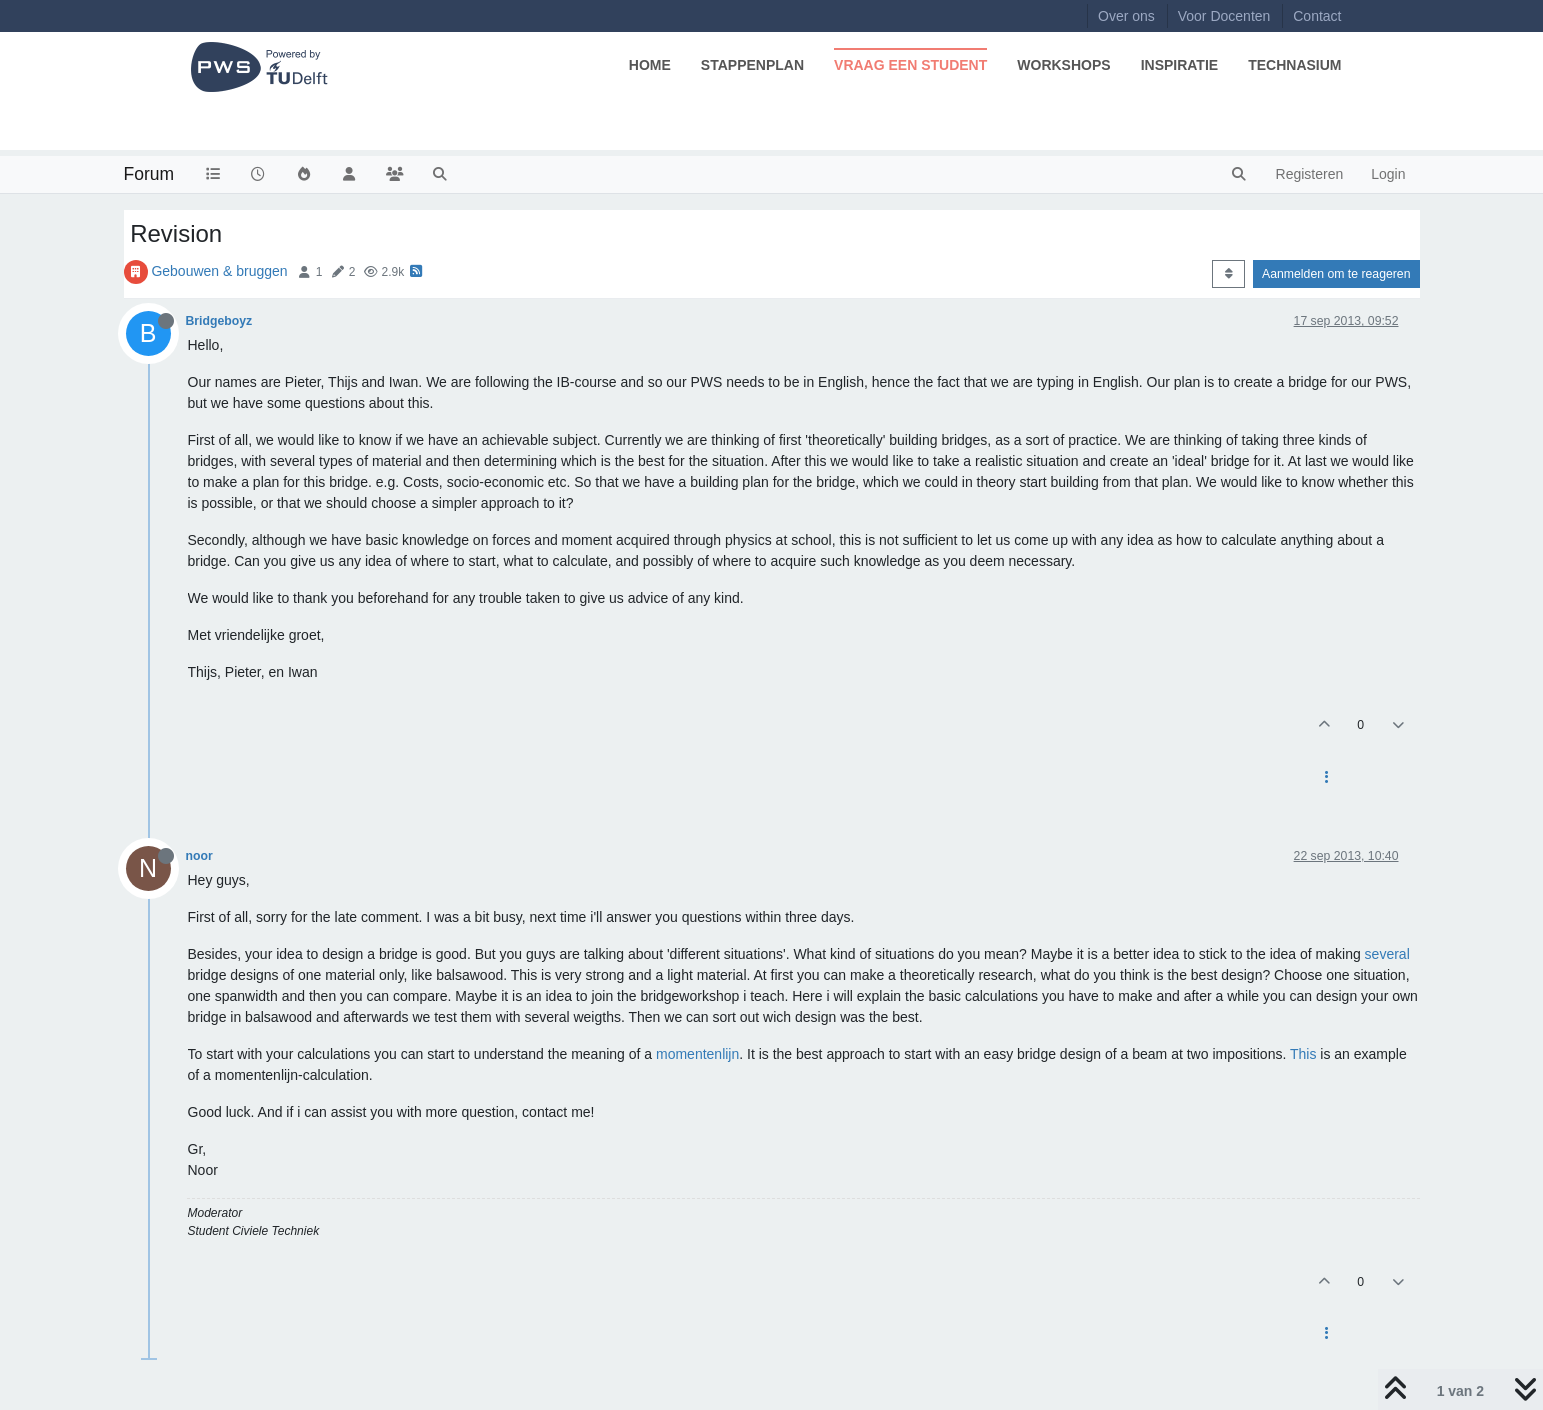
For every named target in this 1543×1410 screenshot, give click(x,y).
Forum (149, 174)
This (1303, 1054)
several (1387, 954)
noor (199, 856)
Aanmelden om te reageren (1336, 274)
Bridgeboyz (219, 321)
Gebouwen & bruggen (219, 271)
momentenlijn (697, 1054)
